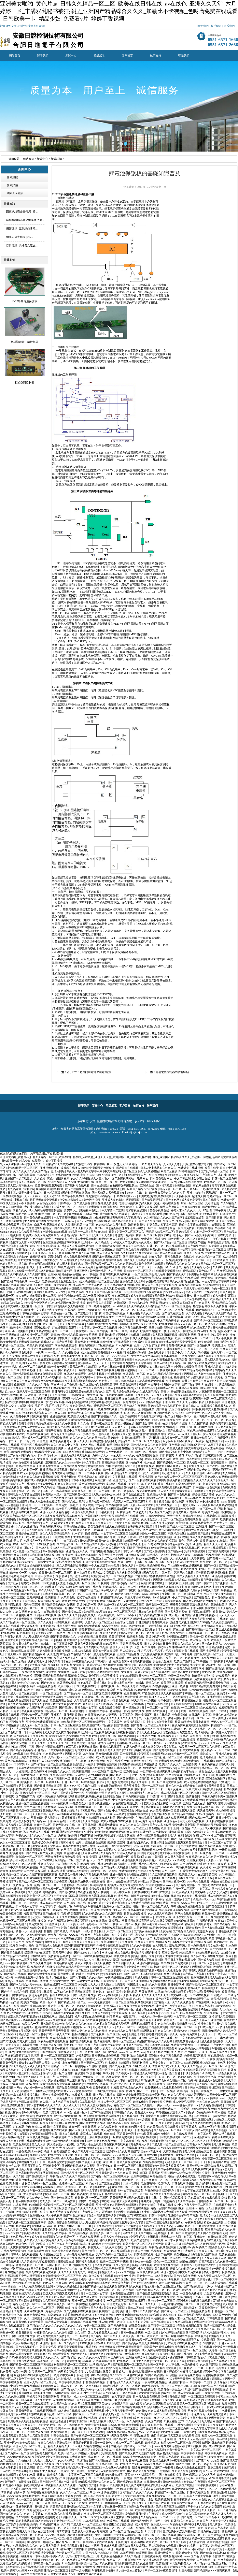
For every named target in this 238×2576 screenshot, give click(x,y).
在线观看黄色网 (208, 1874)
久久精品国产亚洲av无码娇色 (99, 1544)
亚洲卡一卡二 (145, 2275)
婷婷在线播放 (204, 1370)
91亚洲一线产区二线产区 (143, 1863)
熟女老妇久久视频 (168, 2453)
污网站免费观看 (86, 1317)
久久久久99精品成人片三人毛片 (91, 1178)
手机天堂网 (34, 2396)
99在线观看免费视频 (204, 2108)
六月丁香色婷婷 (179, 1409)
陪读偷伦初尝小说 (203, 1675)
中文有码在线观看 (117, 1505)
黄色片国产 (46, 1345)
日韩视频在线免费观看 (206, 1554)
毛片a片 (192, 2080)
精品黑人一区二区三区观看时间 (132, 1501)
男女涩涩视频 (19, 1743)
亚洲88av (112, 2151)
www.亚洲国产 (121, 1356)
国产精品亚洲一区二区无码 (78, 2172)
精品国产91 (130, 2016)
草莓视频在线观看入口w (216, 1405)
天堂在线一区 (106, 1604)
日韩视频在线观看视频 (54, 1469)
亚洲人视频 (7, 2226)
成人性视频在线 (28, 2094)
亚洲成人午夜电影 (126, 2226)
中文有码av (155, 1384)
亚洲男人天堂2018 (60, 2368)
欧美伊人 (60, 1448)
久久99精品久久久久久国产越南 (163, 1217)
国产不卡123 (105, 2165)
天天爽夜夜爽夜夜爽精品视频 (215, 1505)
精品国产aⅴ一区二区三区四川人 (133, 1917)
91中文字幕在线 (220, 1871)
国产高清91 (196, 1359)
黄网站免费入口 (83, 2265)
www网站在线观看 (198, 1881)
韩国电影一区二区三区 (165, 1846)
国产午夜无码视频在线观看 (186, 1395)
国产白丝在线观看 (188, 1768)
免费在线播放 (160, 1622)
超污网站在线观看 (200, 1611)
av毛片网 (21, 1214)
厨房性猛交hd (167, 1451)
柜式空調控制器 (24, 382)
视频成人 (165, 2236)
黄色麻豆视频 (120, 1295)
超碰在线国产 (62, 1647)
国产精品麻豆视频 (175, 2197)
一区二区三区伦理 (48, 2158)
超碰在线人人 (191, 1405)
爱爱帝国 (6, 1522)
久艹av (159, 1476)
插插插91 (229, 1576)
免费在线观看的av (18, 1697)
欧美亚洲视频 (21, 2144)
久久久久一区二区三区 (41, 2307)
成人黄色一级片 (200, 1640)
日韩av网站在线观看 (23, 1650)
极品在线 (192, 2059)
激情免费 (85, 1508)
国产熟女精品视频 (33, 2567)
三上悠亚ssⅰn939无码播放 (143, 2549)
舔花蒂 (189, 1924)
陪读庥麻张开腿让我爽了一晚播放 (149, 1288)
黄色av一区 (78, 1792)
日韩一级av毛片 (47, 1370)
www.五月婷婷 (14, 1547)
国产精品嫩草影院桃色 (27, 1373)
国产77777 (116, 2375)
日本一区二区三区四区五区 (88, 1878)
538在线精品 (131, 1398)
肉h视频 (87, 2361)
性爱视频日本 (127, 2119)
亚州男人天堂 (42, 2062)
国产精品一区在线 (158, 1554)
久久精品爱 (102, 1242)
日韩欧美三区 (109, 2400)
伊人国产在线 (150, 1285)
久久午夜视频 (58, 1395)
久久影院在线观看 (226, 1274)
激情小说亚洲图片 (100, 1803)
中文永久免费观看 (216, 1306)
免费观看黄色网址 (205, 1679)
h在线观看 (16, 1871)
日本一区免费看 (33, 1732)
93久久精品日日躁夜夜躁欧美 (204, 1455)
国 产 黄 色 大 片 (86, 1860)
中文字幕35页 (154, 1469)
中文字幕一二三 (207, 1508)
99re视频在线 (21, 1753)
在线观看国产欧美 (198, 1533)
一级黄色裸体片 (64, 2098)
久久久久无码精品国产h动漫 (164, 1373)
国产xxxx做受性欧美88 (199, 1235)
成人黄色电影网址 (86, 1554)
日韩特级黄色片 (144, 2254)
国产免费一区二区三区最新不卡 (151, 1725)
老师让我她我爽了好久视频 (136, 1203)
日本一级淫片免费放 (84, 1995)
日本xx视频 (164, 1629)
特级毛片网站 (8, 1483)
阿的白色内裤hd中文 (182, 2524)
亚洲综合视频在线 (83, 1512)
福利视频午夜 (90, 1633)
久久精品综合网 (68, 1718)
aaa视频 (39, 1352)
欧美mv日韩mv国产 (102, 2378)
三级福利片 (203, 2183)
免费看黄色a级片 (58, 1956)
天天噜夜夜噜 (13, 1235)
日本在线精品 (99, 1185)
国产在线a (213, 1466)
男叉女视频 (26, 1785)
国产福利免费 (188, 1863)
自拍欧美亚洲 (25, 1633)
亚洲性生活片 (69, 1281)
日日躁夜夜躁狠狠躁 (83, 2567)
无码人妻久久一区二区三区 (181, 2162)
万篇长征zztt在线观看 (134, 2055)
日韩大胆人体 (13, 1654)
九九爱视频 (127, 2552)
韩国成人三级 (8, 1203)
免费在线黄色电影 (110, 1707)
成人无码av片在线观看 (102, 2158)
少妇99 (33, 1572)
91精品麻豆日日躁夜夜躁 (219, 1515)
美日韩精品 (130, 1991)
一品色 (20, 2151)
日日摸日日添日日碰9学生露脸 (195, 1427)
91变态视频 (140, 2215)
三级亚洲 (64, 2471)
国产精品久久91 (177, 1274)
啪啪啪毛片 (29, 1455)
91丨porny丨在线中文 (134, 1192)
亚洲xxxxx (22, 2268)
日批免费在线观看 (162, 2424)
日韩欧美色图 (56, 1821)
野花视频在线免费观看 (44, 1199)
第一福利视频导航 (24, 1174)
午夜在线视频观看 (38, 1434)
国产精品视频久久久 (125, 1221)
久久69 (46, 1760)
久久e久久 (34, 1611)
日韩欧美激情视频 (162, 1338)
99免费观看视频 (105, 1370)
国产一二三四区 (214, 1451)
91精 (168, 1235)
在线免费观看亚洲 (147, 1455)
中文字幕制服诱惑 (122, 1530)
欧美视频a (163, 1839)
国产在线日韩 (13, 1732)
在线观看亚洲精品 (45, 2410)
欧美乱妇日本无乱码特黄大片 (194, 1522)
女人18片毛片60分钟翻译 (110, 1519)
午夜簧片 (185, 1398)
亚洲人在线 (68, 1455)
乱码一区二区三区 (15, 1348)
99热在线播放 (162, 1686)
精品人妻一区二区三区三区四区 (179, 1189)
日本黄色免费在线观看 (38, 1217)
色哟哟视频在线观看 (108, 1267)
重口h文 (29, 1547)
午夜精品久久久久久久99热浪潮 (69, 2176)
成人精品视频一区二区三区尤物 (99, 1281)
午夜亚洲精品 (226, 2307)
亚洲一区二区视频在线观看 (88, 1721)
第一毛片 (167, 1572)
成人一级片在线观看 (85, 1657)
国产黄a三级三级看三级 (163, 2037)
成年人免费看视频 (201, 1537)
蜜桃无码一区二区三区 (108, 1405)
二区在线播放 (106, 1345)
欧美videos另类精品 (17, 1331)
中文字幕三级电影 (62, 1643)
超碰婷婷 (122, 1743)
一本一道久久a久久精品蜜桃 (62, 1352)
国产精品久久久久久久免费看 (149, 1444)
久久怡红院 (95, 1902)
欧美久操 (155, 1249)
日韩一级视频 (139, 2037)
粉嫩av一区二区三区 (186, 1753)
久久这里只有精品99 (161, 1913)
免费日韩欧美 (51, 2396)
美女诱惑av (216, 2524)
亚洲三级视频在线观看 (131, 1554)
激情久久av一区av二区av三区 (55, 2538)
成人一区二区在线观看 (33, 1366)
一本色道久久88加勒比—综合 (149, 2073)
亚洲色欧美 (127, 1281)
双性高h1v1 (61, 1579)
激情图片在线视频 (165, 1981)
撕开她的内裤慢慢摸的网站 (150, 1434)
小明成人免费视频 (149, 1871)
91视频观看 (75, 1214)
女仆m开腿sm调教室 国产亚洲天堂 (119, 1785)
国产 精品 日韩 (191, 1384)
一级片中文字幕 (121, 1892)
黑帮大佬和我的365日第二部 (124, 1998)
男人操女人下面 (68, 1668)
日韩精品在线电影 (187, 1388)
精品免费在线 (87, 1345)
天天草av (229, 2179)
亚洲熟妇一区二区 (222, 1995)
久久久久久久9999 (58, 1743)
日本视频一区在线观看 (207, 1487)
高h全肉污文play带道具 (162, 2407)
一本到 (134, 2311)
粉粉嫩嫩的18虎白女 (188, 1590)
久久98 (146, 2424)
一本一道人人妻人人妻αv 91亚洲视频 (199, 2020)
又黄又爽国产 (207, 2307)
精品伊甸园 (153, 1807)
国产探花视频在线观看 (50, 1746)
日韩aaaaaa (54, 2314)
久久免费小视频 (20, 1416)
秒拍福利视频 (29, 2030)
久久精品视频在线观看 (220, 1821)
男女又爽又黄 (66, 1522)
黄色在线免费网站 (77, 1920)
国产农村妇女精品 (21, 2353)
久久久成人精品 (56, 2297)
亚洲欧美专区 (52, 2165)
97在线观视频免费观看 (96, 1320)
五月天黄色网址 (175, 1789)
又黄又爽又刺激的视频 (89, 1643)
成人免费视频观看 (176, 1817)
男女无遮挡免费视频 (149, 2048)
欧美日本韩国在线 (152, 1583)
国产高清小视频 (79, 2233)
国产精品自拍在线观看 (30, 2339)
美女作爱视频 (99, 1636)
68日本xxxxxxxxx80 (138, 1359)
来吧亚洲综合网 (109, 2297)
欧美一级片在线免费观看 (82, 1459)
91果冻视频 (213, 2197)
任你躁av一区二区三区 (185, 1707)
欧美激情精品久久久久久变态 (74, 2023)
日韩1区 (133, 1537)
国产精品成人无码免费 (115, 1867)
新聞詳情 (56, 158)
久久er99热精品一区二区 (58, 1377)
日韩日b (77, 2513)
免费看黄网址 (45, 1519)
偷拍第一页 (196, 1636)
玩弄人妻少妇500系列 (197, 1288)
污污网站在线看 (184, 1572)
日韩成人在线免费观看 (168, 1601)
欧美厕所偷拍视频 (130, 1764)
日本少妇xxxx (27, 1245)
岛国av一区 (206, 2126)
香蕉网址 (133, 2080)
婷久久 (147, 2066)
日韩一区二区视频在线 (102, 1249)
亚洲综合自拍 (113, 1796)
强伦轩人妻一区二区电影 (141, 1647)
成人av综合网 (134, 2155)
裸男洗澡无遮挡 (210, 1650)
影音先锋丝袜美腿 (137, 2460)
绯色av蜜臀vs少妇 (180, 1544)
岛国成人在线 (166, 1388)
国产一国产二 (204, 1583)
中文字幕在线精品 (171, 2055)
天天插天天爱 (44, 1633)
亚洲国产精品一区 (73, 1398)
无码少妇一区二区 (222, 1721)
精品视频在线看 (192, 1700)
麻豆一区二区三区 (192, 1203)
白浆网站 (39, 1224)
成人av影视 (105, 1849)
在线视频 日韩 (145, 2552)
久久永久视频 (91, 1821)
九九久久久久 (151, 1792)
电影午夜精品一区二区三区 (199, 2194)
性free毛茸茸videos (34, 1427)
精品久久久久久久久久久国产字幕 (105, 1547)
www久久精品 (153, 2464)
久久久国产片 (16, 1942)
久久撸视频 (26, 1824)
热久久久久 (34, 1164)
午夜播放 (227, 1590)
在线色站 (189, 1256)
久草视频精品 (134, 1217)
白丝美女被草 (51, 1768)
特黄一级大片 (171, 1902)
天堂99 (139, 1281)
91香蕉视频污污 (132, 2559)
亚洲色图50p (69, 1476)
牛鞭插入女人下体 (49, 1863)
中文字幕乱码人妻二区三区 (121, 1171)
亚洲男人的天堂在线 (135, 2045)
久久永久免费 (166, 2023)
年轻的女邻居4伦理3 (108, 2343)
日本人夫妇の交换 (138, 2322)
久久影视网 (64, 2513)
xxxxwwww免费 (224, 2322)
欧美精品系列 (27, 1519)
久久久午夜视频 (142, 1945)
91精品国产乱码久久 (111, 1597)
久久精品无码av (201, 1267)
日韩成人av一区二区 (84, 1778)
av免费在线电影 (58, 1934)
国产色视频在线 (153, 2219)
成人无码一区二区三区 (38, 1579)
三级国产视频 (85, 1370)
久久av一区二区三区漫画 (176, 1306)
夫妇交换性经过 (221, 1881)
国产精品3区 (69, 2357)
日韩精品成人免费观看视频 (187, 1799)
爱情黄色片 (36, 1995)
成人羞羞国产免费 (160, 1512)
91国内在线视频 (124, 1789)
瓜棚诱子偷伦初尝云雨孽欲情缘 (59, 2123)
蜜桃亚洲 (214, 2087)
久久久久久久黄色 (38, 1384)
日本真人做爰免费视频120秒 (25, 1192)
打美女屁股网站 (188, 1981)
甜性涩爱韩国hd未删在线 (176, 2116)
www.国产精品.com (18, 2456)
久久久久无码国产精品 (191, 1402)
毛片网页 (157, 2250)
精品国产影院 (32, 1913)
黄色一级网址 (104, 2535)
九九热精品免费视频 (129, 1572)
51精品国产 (111, 1643)
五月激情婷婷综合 (57, 2339)
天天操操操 (26, 1618)
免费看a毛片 (138, 2236)
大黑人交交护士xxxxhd (107, 1494)
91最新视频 (38, 2350)
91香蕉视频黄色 (156, 2084)
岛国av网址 (97, 2492)
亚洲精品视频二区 (189, 1547)
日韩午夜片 (65, 1203)
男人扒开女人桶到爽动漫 (219, 1594)
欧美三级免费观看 (56, 1285)
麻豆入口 (74, 1689)
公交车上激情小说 (70, 1199)
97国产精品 (86, 1835)
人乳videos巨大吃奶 (142, 1505)
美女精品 (180, 1260)
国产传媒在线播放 (195, 1785)
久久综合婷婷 (125, 1679)
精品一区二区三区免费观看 (132, 2378)
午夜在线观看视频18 (184, 2503)
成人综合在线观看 (104, 1654)
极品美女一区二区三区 (175, 1437)
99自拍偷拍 (111, 1668)
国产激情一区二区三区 (218, 1934)
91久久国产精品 (199, 1423)
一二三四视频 (60, 2329)
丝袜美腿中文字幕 (222, 1732)
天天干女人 (174, 1515)
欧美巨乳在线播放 (41, 1949)
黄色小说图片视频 (58, 1178)
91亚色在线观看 (167, 1547)
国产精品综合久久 (199, 1469)
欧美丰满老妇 (139, 2240)
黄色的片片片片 (140, 2144)
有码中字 (152, 2076)
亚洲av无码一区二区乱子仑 (41, 2382)
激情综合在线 (121, 1391)
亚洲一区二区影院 (32, 2535)
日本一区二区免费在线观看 (166, 1782)
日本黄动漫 (69, 2417)
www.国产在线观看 (16, 1963)
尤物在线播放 (156, 1352)
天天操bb (126, 1995)
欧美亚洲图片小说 (161, 2378)
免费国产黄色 (190, 1615)
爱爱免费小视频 (211, 2304)
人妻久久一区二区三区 (99, 1622)
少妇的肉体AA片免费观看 (137, 1253)
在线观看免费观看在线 (167, 1270)
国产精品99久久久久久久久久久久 (111, 1899)
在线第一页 (81, 2378)
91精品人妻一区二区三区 (200, 1693)
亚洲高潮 (43, 1441)
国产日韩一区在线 (75, 1902)
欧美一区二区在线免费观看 (33, 2403)
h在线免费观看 (46, 1544)
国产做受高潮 (65, 1341)
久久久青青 (126, 1942)
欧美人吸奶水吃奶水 (13, 2137)
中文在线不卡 (30, 1625)
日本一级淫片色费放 (98, 1306)
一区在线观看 (123, 1512)
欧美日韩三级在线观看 (187, 1459)
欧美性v (134, 1324)
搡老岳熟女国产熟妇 (205, 2254)
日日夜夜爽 (167, 1455)
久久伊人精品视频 (158, 2052)
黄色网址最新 (201, 1185)
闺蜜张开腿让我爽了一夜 (171, 1466)
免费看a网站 (26, 1423)
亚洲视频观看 (211, 1285)
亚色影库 (66, 1665)
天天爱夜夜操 (223, 1427)
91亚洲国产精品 (180, 1267)
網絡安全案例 (15, 193)
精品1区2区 (206, 2208)
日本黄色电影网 (160, 2045)
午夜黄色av (8, 2098)
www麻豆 (118, 2155)
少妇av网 (195, 2030)
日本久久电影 (145, 1309)
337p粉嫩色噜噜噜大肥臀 (204, 1689)
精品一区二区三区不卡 (222, 2481)
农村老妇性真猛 (119, 1430)
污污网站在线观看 (68, 2140)
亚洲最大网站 (51, 1810)
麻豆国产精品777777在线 (142, 1189)
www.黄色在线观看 (99, 2002)
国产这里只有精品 (32, 1285)
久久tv (101, 1998)
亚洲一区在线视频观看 (35, 1444)
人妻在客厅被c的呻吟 (202, 1618)
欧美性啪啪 (151, 2155)
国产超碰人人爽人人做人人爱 (154, 1949)
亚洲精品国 (146, 1476)
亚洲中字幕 (27, 1746)
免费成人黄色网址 (88, 1675)
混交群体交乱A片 (145, 1728)
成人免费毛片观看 (184, 2101)
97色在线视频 (8, 1267)
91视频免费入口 (29, 2162)
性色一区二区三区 (133, 2076)
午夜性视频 (49, 1807)
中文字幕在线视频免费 (94, 1874)
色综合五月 (61, 1881)
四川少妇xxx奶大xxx (96, 1831)
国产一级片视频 (108, 1828)
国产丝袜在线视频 (56, 1689)
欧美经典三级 (185, 2091)
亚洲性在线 (63, 2307)
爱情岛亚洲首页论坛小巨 (179, 2478)
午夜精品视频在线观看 (150, 1817)
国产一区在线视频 (146, 1451)
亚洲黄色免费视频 (105, 2140)
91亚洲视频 (141, 1927)
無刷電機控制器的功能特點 (172, 1072)
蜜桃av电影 (166, 2346)
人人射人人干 (120, 1427)
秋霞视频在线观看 (49, 1601)
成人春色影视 (61, 1558)
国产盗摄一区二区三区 (113, 1491)
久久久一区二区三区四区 (203, 1348)
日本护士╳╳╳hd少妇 (26, 1682)
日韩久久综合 (190, 2179)
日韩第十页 (223, 1817)
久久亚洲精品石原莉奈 (43, 1253)
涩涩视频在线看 (195, 1217)
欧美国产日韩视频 (55, 1679)
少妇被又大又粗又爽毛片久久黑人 (132, 1242)
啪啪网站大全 (83, 2066)
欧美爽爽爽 (115, 1693)
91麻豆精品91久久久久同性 (107, 1238)
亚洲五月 (130, 1466)
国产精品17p (111, 2393)
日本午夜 (159, 1526)
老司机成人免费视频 (137, 1338)
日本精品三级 (52, 1192)
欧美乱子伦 (204, 2279)
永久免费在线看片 (175, 1991)
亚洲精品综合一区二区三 (76, 1235)
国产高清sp (173, 2456)
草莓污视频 (73, 1242)
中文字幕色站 (94, 1285)
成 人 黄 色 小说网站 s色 (186, 2052)
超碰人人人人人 (159, 1697)
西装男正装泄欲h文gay (141, 1547)
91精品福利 (109, 2499)
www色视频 (12, 1505)
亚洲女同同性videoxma (160, 1885)
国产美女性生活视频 (146, 1931)
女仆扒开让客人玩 (170, 1331)
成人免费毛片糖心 (173, 2513)
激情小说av (12, 1746)
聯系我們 (183, 55)
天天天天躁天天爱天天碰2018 (42, 1196)
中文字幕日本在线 (60, 1661)
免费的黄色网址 (38, 1661)
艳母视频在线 (220, 2389)
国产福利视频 (62, 1228)
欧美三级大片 (188, 1874)
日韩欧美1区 (47, 1505)
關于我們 (203, 25)
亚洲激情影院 (132, 1693)
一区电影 (176, 1803)
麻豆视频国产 (183, 1487)
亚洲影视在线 (40, 2421)
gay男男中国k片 (34, 1689)
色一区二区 (191, 1728)
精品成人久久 (8, 2140)
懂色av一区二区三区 (154, 1533)
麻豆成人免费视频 (38, 2137)
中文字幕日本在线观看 (123, 1476)
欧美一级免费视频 (85, 1849)
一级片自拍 (90, 1931)
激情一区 (209, 2325)
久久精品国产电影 (30, 1231)
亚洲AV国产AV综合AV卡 (176, 2172)
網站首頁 (14, 55)
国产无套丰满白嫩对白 (64, 2290)
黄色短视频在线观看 (92, 1483)
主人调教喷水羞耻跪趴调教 (211, 1416)
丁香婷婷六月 (54, 2247)
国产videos (206, 1835)
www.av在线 (49, 1317)
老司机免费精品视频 (71, 2371)
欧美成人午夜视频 (43, 2219)
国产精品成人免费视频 (141, 2471)
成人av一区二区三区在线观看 (92, 2396)
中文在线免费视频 (62, 1498)
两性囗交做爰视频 (125, 1753)
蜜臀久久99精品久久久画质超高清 (212, 1622)
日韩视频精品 (91, 1888)
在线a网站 (91, 1366)
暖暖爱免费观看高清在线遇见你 (190, 1604)
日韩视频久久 (157, 1430)
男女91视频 (176, 1835)
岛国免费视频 (191, 1760)
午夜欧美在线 (157, 1739)
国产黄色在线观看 (62, 2197)
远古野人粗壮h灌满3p (70, 1263)
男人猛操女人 (128, 1650)
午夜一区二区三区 (184, 1888)
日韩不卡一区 (8, 1775)
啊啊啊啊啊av (32, 1888)
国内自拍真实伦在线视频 (45, 1554)
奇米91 (209, 2527)
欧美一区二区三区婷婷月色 (183, 1657)
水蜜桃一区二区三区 (174, 1594)
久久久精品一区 (29, 1469)
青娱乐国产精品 (186, 2023)
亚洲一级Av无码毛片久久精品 (23, 2282)
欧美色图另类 (158, 2176)
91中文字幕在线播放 (61, 1750)
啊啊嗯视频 (133, 1199)
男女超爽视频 (222, 2144)
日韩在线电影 (223, 1235)
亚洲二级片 (157, 2456)
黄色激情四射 (72, 1853)
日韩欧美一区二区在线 (104, 1871)
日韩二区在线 (136, 2307)
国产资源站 (35, 1892)
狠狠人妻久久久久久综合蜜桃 (216, 1356)
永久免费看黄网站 (35, 2314)
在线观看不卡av (86, 1331)
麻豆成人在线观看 (75, 1373)
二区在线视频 (76, 2137)
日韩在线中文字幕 (86, 1707)
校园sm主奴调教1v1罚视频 (152, 1558)
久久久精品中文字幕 (209, 1256)
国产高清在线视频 (138, 2208)
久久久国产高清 (203, 2005)
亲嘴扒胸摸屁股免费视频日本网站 (107, 1324)
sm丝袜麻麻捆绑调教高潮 (108, 1217)
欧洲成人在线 (156, 1498)
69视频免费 (209, 1796)
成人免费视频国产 (172, 1693)
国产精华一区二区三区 (208, 1320)
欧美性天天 (183, 1586)
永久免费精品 (209, 1707)
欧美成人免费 (175, 1448)
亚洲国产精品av (179, 2382)
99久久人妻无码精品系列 (55, 1533)
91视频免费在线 (156, 1515)
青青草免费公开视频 (84, 1743)
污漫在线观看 (204, 1942)
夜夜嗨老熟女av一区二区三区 (164, 2496)
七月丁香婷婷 (127, 1416)
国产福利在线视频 (15, 1973)
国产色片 (6, 1281)
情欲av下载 (49, 2140)
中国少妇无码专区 (226, 1309)
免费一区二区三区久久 (131, 1231)
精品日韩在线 (222, 1537)
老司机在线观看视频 (207, 1704)
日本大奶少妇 (50, 1260)
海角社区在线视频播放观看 (62, 1277)
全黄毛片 (165, 1931)
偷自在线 (194, 1625)
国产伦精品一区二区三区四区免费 (52, 1764)
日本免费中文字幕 (182, 1942)
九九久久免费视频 (37, 2290)
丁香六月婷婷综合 (151, 1398)
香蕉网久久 (26, 2393)
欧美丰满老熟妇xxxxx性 (76, 2027)
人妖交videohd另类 (210, 1373)
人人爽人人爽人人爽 (214, 2258)
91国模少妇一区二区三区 (98, 1594)
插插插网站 (92, 1533)
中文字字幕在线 (126, 1317)
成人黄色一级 (27, 2474)
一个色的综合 (67, 1885)
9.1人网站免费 (69, 1260)
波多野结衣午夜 (157, 1494)
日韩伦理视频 (175, 1317)
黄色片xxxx (27, 2116)
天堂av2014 (181, 2030)
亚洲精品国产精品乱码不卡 (165, 1405)
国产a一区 (210, 1565)
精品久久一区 (30, 2023)
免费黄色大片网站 (182, 2045)
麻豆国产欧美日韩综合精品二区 (46, 2478)
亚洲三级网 (81, 1270)
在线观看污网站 (103, 1420)
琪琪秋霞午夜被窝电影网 (197, 1164)
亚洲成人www (43, 1618)
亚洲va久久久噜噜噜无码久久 (46, 1348)
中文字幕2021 (169, 1285)
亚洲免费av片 (42, 1327)
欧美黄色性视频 (53, 2108)
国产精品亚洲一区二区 (191, 1718)
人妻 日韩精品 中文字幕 (80, 1224)
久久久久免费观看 (183, 2002)
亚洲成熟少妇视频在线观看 (155, 1196)
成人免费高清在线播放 (19, 1352)
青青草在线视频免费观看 (115, 1274)
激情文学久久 (185, 1491)
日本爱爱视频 (110, 1888)
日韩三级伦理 (64, 1270)
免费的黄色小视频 (96, 2424)
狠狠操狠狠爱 (80, 2034)
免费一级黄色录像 (179, 1675)
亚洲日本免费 (73, 1753)
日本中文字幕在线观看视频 (100, 1562)
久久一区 (197, 1828)
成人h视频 (54, 2439)
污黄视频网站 (88, 1810)
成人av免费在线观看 (81, 1409)
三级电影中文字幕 (62, 2375)
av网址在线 (106, 1366)
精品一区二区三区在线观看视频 (211, 2538)
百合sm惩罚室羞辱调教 (102, 2215)
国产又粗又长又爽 (42, 2268)
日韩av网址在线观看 (108, 1377)
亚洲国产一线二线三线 (19, 1178)
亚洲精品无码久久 (77, 1551)
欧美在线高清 (128, 1384)
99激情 (142, 1384)
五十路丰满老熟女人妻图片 (158, 2211)
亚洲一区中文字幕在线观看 (220, 2371)
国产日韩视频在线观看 (110, 1704)
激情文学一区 (208, 2215)
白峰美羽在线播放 (37, 1981)
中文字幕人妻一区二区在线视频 (98, 1327)
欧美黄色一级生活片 (50, 2009)
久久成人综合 (67, 2460)
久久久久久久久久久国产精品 (31, 1171)
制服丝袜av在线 (141, 1895)
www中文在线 (111, 1625)
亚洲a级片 (211, 1192)
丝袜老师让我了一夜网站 (144, 1473)
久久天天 (191, 1352)
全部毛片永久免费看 (69, 1562)
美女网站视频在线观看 (198, 2151)
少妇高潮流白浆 (150, 2116)
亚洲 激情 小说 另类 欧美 (213, 1334)
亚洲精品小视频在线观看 (88, 1768)
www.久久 (129, 1455)
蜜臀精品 (80, 2179)
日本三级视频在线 (85, 1686)
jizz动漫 (93, 2364)
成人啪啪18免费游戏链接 (151, 1182)
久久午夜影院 (56, 1920)
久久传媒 (52, 1654)
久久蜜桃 (187, 1320)
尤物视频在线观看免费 (44, 2133)
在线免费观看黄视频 (184, 1725)
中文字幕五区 (119, 2013)
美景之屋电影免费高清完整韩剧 (113, 1927)
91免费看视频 (8, 2435)
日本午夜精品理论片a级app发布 (64, 1515)
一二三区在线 (207, 2059)
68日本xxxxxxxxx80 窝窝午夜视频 (160, 1973)
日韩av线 (53, 1871)
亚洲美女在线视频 (45, 1615)
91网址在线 (145, 1888)
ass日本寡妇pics (20, 1764)
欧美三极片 (65, 1686)
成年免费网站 (30, 2123)
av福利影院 (83, 2055)
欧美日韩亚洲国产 (125, 1366)
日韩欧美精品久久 (175, 1348)
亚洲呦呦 (78, 1622)
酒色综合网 (66, 2016)
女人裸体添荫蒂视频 (165, 1334)
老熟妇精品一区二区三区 (23, 1167)
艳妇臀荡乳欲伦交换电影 (65, 1320)
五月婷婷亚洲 (35, 1597)
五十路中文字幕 (216, 1973)
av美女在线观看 (58, 2574)
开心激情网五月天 (172, 1473)
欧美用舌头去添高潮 (201, 1274)
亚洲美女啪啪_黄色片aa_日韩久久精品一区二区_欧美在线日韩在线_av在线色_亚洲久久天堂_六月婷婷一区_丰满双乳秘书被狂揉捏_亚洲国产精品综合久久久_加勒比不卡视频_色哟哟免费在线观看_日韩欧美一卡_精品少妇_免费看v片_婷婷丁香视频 (118, 11)
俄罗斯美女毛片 (71, 1356)
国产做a (171, 2339)
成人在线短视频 (116, 1526)
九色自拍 (89, 1753)
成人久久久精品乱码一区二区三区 (203, 2066)
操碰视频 (226, 1512)
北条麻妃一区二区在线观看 (105, 2456)
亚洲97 (150, 1640)
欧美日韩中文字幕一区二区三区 (195, 1338)
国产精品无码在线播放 (76, 1192)
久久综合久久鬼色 (38, 2197)
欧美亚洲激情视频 (218, 2542)
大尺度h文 (133, 1519)
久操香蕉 (11, 1260)
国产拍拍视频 (51, 1913)
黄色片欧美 (89, 2250)
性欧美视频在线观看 (112, 1657)
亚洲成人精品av (174, 1292)
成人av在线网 (101, 1892)
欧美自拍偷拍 (149, 1331)
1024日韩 (205, 1388)
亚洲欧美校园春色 (189, 2158)
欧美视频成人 (88, 1615)
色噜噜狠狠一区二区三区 (214, 2201)
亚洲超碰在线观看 (11, 1689)
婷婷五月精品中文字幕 (21, 1466)
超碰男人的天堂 (122, 1434)
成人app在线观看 (116, 1483)
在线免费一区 (91, 2499)
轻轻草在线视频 (87, 1597)
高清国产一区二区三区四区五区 (94, 1498)
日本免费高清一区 (175, 1469)
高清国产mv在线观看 (38, 1952)
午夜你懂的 (84, 1892)
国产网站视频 (16, 1448)
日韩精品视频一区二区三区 (74, 2449)
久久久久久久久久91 (20, 1388)
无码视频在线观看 (203, 2169)
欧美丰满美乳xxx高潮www (81, 1380)
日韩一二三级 (173, 2243)
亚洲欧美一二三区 (102, 1970)
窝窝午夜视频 (146, 1466)
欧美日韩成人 (27, 1267)
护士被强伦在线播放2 (42, 1263)
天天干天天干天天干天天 (54, 2030)
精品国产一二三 (79, 1231)
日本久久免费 (186, 1878)
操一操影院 (144, 2169)
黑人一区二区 (149, 2158)
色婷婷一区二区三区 (13, 1597)
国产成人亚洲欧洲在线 (139, 1981)
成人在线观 (122, 1952)
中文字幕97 (204, 1888)
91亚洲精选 (229, 1910)
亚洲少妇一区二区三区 (35, 1714)
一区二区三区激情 (157, 1228)
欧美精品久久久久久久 (224, 1299)
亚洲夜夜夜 (17, 1721)
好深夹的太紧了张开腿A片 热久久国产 (98, 1750)
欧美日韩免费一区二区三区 (35, 1895)
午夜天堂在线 (194, 1292)
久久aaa (180, 1221)
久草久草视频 (21, 2350)
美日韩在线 (190, 1970)
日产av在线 (76, 1469)
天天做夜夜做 (51, 1476)
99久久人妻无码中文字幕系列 (84, 1171)
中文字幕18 (20, 2471)
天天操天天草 (214, 1860)
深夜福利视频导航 (190, 1285)
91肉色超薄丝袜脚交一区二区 (156, 1416)
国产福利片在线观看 (77, 1185)
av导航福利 (121, 1302)
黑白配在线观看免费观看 (41, 2272)
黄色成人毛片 (207, 1270)
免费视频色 (229, 1487)
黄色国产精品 (20, 1238)
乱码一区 (136, 1459)
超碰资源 (97, 1668)
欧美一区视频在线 (18, 1739)
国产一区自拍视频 (199, 1345)
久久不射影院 (225, 1657)
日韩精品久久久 (101, 1966)
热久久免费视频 (74, 2009)
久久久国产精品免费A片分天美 (35, 1299)
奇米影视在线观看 (137, 1210)
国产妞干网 (202, 2460)
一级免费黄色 (188, 1356)
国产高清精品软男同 (151, 1615)
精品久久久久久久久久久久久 (94, 1522)
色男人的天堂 (132, 1746)
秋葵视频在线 (128, 1608)
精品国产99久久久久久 (174, 1206)
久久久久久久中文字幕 (65, 1444)
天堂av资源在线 (193, 1515)
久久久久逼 (142, 1395)
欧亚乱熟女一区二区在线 (37, 1860)
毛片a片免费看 (189, 2034)
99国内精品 (81, 2549)
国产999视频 (201, 1661)
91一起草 (183, 1249)
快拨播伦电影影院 (157, 1281)
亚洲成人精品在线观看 (213, 2290)
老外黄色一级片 (200, 1736)
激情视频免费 (146, 1409)
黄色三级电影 (216, 2055)
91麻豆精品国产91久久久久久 (182, 2421)
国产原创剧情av (164, 1295)
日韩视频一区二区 (223, 2311)
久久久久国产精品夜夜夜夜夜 (104, 1292)
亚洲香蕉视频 (130, 1860)
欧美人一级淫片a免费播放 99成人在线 (207, 1253)
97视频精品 (169, 2201)
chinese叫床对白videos (111, 2488)
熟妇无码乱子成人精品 (217, 1459)
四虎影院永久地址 (71, 2229)
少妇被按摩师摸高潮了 (38, 1206)
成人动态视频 (71, 1451)
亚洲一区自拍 (182, 1828)
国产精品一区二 (120, 1775)
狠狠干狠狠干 (126, 1562)
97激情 (207, 1210)
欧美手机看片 (149, 1860)
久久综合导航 (144, 1363)
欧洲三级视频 (65, 2219)
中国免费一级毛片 (67, 1505)
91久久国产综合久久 (44, 1718)
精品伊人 (231, 2424)
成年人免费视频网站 (83, 1998)
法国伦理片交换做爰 (28, 1728)
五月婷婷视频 (130, 2116)
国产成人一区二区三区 (36, 1437)
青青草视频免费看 (131, 1643)
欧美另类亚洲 (117, 1842)
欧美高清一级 (205, 1739)
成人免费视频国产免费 (51, 2336)
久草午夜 (153, 2013)
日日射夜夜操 (104, 1512)
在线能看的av (208, 1615)
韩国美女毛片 (48, 2346)
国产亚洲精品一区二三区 (58, 2066)
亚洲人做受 (188, 1810)
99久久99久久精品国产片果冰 (57, 1590)
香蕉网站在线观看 (93, 1451)
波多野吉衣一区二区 (85, 1491)
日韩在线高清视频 (12, 1480)
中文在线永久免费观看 (175, 1963)
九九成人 (88, 1704)
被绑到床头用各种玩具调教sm (65, 1427)
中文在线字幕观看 (123, 1320)
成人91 (103, 2322)
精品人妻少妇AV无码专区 (40, 1487)
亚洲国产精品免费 (128, 1654)
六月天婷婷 (127, 1182)
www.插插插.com (213, 2098)
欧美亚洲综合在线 (61, 1700)
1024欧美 (43, 2126)
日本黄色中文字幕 (27, 1906)
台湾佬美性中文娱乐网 (48, 1451)
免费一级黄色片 (177, 2449)
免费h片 (9, 1657)
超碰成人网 (199, 1196)
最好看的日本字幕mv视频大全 (178, 1959)
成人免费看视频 (226, 1810)
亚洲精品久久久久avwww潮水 (63, 1462)
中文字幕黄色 (114, 1721)
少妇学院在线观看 (195, 1551)
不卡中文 (193, 2506)
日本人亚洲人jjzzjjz (163, 1522)
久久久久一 (152, 2304)
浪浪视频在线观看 (27, 2052)
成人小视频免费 (75, 1189)
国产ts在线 (104, 1810)
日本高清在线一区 (93, 1697)
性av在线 (150, 1462)
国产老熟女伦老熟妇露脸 (132, 1249)
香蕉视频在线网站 (118, 1945)
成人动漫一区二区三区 (35, 1334)
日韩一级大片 (104, 1299)
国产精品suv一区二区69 (168, 2130)
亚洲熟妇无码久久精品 (27, 2293)
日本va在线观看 (69, 2133)
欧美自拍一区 (19, 1572)
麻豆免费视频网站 (51, 1526)
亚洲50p (154, 2055)
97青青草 (48, 1483)
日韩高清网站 (32, 1878)
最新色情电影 (223, 1878)
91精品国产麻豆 (50, 2524)
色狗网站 (115, 1711)
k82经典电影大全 (98, 1775)
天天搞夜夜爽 (182, 1196)
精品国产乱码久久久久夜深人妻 (87, 1412)
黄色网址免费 (24, 1615)
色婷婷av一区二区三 (99, 1924)
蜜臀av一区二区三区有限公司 (61, 1728)
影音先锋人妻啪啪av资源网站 (58, 1363)
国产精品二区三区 (68, 1544)
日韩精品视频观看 (111, 1746)
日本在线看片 (211, 1199)
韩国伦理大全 (195, 2165)
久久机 (98, 2023)
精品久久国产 (103, 1391)
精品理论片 (23, 2226)
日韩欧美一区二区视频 (46, 2563)
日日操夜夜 (152, 1341)
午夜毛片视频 (218, 1238)
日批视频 (58, 1537)
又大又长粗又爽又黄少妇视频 (62, 1732)
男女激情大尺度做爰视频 (212, 1824)
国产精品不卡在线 (118, 2123)
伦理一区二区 (106, 1679)
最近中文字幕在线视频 (193, 1224)
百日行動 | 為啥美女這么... (22, 245)
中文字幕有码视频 (102, 1402)
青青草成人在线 (146, 1320)
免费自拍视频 (139, 1867)
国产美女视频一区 (174, 1881)
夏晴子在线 (192, 1317)
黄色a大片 (127, 1565)
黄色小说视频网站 (16, 1760)
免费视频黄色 (127, 1871)
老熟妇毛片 (195, 1594)
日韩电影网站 (176, 1984)
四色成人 (170, 2020)
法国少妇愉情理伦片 (162, 1327)
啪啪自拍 (31, 2126)
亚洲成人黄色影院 (113, 1199)
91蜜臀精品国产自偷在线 (34, 1498)
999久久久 (73, 1633)
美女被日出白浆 (74, 2045)
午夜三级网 (229, 1686)
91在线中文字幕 (45, 1562)
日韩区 (59, 2187)
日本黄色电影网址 (161, 1178)
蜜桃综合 (155, 1966)
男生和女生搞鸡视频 (75, 1359)
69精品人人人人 (89, 1984)
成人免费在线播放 (212, 2041)
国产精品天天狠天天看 (172, 2148)
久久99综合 (149, 2353)
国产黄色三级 (214, 1906)
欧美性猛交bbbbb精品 (24, 1590)
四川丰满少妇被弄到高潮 (158, 1721)
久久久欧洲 (224, 1430)
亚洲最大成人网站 (79, 1530)
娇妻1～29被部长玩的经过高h (179, 1391)
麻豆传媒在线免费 (12, 2105)
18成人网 (225, 1292)
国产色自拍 (26, 1675)
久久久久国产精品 (134, 1245)
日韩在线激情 (215, 2318)
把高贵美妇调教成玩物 (151, 1317)
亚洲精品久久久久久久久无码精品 (173, 2329)
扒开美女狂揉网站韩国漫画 (220, 1483)
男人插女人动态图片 (113, 1984)
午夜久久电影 (211, 1590)
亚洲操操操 (96, 1206)
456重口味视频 (51, 1611)
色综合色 (167, 1377)
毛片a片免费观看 (71, 1913)
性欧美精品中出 (108, 1739)
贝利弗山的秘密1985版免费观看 (143, 1292)
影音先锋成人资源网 (105, 1203)
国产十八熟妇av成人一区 (200, 1899)
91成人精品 (109, 1817)
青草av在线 (161, 1363)
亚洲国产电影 (201, 1398)
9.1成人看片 (76, 1285)
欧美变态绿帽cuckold (113, 2020)
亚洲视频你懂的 (50, 1167)
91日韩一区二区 (48, 1324)
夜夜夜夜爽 (171, 1398)
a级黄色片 (114, 1569)
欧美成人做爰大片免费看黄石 (41, 1235)
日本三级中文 (175, 1352)
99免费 (229, 1661)
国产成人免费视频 (103, 1572)
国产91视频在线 (161, 1672)
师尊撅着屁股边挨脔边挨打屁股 (215, 1572)
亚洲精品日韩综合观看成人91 (87, 1338)
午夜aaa (144, 1881)
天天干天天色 (183, 2378)
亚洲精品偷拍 (184, 1231)
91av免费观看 (124, 1345)
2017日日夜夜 (192, 2385)
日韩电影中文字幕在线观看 (24, 1494)
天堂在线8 (100, 1682)
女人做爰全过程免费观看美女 (42, 1221)
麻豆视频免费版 (90, 1277)
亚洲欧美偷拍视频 (81, 1391)
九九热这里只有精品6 (21, 1189)
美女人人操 (39, 2144)
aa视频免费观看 (47, 1686)
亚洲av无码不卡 (222, 1469)
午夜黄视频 (89, 2126)
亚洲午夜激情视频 (128, 2211)
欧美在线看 (212, 1167)
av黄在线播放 (99, 1920)
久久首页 (81, 2332)
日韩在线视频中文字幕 (35, 1313)
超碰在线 (211, 1441)
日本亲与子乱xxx (49, 1455)
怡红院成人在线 (181, 1554)
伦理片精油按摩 (161, 1814)
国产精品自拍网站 (34, 1654)
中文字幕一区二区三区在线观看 (120, 1533)
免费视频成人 (67, 2052)
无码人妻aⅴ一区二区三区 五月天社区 (71, 1757)
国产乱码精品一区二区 (215, 1171)
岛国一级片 (100, 1508)
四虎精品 (82, 2460)
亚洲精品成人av (88, 1476)
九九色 (215, 2460)
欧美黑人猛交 (21, 1821)
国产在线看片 (204, 2091)
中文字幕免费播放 (168, 1320)
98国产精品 (47, 1867)
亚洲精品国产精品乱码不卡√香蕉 (85, 1945)
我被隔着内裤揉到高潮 (50, 1189)
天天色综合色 (173, 1970)
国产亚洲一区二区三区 (182, 1238)
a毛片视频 (160, 2233)
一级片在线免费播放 (32, 1672)
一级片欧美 (152, 2332)
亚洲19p (189, 2130)
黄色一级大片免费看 (182, 1228)
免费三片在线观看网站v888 (155, 1753)
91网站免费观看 (59, 1480)
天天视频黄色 (16, 1228)
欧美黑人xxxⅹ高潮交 (172, 1860)
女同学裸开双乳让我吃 (51, 1459)
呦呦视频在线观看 (187, 1867)
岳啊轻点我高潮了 (16, 1924)
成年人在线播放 (140, 1427)
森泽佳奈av (84, 1363)
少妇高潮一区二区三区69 (15, 1814)
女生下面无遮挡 (47, 1203)
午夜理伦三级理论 (219, 1242)
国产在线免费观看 (11, 1487)
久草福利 (71, 1309)
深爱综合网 (55, 1256)
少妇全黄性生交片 (54, 2318)
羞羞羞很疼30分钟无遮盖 (157, 1849)
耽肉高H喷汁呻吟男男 (179, 1654)
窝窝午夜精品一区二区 (30, 2265)
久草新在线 (68, 1597)
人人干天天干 (101, 1363)
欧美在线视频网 (197, 1895)
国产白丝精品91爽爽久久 (221, 1668)
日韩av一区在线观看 (106, 1650)
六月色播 (40, 1178)
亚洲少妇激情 (195, 1192)
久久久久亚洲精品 (126, 1263)
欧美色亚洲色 (107, 1554)
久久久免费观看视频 (74, 1249)
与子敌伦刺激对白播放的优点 (84, 2243)
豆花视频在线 (212, 2403)
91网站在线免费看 (169, 1480)
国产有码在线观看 (101, 2112)
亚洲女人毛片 (141, 2361)
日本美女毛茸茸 (89, 1718)
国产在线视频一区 (167, 1505)
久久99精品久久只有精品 (111, 1224)
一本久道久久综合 (150, 1164)
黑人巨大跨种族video (13, 1164)
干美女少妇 (122, 2542)
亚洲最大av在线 (148, 1366)
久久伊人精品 (194, 1313)
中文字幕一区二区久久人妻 (168, 2361)
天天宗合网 (77, 1366)
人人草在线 (173, 2364)
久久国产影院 (100, 2013)
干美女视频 (95, 2080)
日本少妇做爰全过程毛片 (23, 1270)
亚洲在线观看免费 (30, 2140)
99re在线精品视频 (84, 1299)
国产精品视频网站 (147, 1799)
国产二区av (49, 1522)
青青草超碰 (28, 1370)
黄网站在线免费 (52, 1828)
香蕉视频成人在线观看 (74, 1871)
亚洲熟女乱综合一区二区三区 (191, 1917)
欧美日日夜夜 (24, 2332)
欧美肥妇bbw (208, 1540)
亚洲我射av (190, 1373)
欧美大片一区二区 (158, 2336)
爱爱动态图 (188, 2279)
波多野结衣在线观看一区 (114, 1856)
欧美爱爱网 (166, 1324)
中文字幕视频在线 (73, 1196)
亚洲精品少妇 (146, 1590)
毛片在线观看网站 (108, 1672)
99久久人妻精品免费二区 (185, 1281)
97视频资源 (151, 1764)
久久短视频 (132, 1238)
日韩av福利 (102, 2428)
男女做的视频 (104, 1753)
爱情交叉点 (100, 1693)
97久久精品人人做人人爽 (25, 2066)
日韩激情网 (51, 1924)
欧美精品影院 (82, 1771)
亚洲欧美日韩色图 (41, 1931)
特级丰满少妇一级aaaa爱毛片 (76, 1267)
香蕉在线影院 (166, 1483)
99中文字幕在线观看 (131, 2190)
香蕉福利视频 (140, 2062)
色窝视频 (132, 2148)
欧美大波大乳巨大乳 (75, 1601)
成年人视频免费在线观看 (116, 1821)
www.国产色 (154, 1757)
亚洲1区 (107, 2162)
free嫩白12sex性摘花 (22, 2158)
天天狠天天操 (217, 1785)
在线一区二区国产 (24, 1544)
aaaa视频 (102, 1846)
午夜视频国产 (208, 1174)
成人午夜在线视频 (108, 1253)
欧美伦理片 (219, 1345)
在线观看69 (208, 1760)
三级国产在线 (61, 2393)
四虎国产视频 (198, 1242)
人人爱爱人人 (227, 1615)
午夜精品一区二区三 (152, 2439)
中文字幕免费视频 (115, 1902)
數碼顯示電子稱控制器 (24, 342)
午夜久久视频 (8, 1491)
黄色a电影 (178, 1501)
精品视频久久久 (44, 1412)
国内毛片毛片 (152, 1572)
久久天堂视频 (27, 2009)
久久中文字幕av (84, 1377)
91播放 (159, 1991)
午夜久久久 (23, 1835)
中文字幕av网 (92, 1462)
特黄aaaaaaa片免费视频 (52, 2020)
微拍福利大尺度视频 (136, 1487)
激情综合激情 (106, 1743)
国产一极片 (131, 1973)
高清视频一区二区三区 (59, 2179)
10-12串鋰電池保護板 (24, 301)
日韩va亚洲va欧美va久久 (130, 1498)
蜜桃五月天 (117, 1647)
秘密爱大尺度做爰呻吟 (125, 2201)
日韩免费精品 (224, 1902)
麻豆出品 (179, 1629)
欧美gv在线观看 (15, 1981)
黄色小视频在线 (160, 1210)
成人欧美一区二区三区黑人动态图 (82, 2385)
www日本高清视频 (150, 1402)
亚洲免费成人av (58, 1182)
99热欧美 (146, 1686)
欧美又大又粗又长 (225, 2211)
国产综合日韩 (145, 1423)
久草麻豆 (50, 2513)
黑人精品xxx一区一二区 (216, 1750)
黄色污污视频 (92, 1199)
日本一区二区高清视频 (138, 1412)
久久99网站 (23, 2517)
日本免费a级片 (197, 1945)
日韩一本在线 (157, 2215)
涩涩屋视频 (129, 1569)
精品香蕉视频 (110, 1675)
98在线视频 (169, 1249)
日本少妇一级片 (132, 1551)
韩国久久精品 (51, 2258)
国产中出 (63, 2076)
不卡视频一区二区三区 (53, 1409)
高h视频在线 (81, 1402)
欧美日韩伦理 (143, 1831)
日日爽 (97, 1313)
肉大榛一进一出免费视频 (219, 2037)
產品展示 (99, 55)
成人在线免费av (152, 1746)
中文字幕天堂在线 (123, 1799)
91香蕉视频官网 (189, 1171)
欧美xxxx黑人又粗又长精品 (182, 1174)
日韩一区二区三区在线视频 (79, 1782)
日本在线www (9, 1672)
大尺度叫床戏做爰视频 (181, 1739)
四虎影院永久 (83, 2098)
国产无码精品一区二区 (99, 1263)
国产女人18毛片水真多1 (206, 1910)
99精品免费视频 (190, 2510)
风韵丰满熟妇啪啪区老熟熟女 (137, 1629)
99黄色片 (75, 1931)
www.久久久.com (211, 1743)
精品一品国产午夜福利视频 (168, 2208)
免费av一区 (228, 1199)
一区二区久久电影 (66, 2527)
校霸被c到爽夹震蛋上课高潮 (192, 1721)
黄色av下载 (163, 1998)
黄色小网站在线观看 (167, 1203)
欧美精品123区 (199, 1949)
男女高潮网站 (191, 2258)
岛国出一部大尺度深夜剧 (82, 2148)
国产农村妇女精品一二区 (171, 2080)
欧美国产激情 (211, 1512)
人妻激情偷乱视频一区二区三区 (218, 1391)
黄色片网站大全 (189, 1540)
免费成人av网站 (145, 2112)
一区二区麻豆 (42, 2503)
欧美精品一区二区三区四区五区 (73, 1618)
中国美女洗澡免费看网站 (47, 1380)
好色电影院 (37, 1238)
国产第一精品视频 (21, 2400)
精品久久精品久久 (12, 1302)
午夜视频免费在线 (32, 1711)
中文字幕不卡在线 (195, 2417)
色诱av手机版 (8, 2467)
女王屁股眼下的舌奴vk (214, 2219)
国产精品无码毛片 (153, 1199)
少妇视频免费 (217, 1224)
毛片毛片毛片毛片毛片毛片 (52, 1405)
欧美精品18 (52, 1597)
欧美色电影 (17, 1853)
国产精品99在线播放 (57, 1995)
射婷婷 (103, 1476)
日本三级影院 (27, 2467)
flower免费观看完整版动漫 (98, 1167)
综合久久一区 (226, 1480)
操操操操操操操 (29, 2524)
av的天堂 (195, 1206)
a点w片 (9, 1977)
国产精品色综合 (198, 1245)
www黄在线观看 (125, 1420)
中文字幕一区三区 (173, 2059)
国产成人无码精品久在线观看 (142, 1260)
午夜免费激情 (189, 1846)
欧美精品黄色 (32, 2496)
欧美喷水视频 (201, 2378)
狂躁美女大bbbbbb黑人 (194, 1871)
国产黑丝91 (66, 1707)
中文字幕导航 (48, 1906)
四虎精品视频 (143, 1661)
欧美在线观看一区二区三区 (61, 1984)
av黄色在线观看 (151, 2059)
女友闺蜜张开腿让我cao (124, 1185)
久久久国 (61, 1412)
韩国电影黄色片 (226, 1775)
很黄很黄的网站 (40, 1473)
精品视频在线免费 (118, 1444)
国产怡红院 (122, 1725)
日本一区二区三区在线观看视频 (70, 1725)
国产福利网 (100, 2066)
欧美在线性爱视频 (118, 1760)
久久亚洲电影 (12, 1427)
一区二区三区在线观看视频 (88, 1956)
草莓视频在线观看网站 (54, 1420)
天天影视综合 (158, 1302)
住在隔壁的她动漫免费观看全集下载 (207, 1682)
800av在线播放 (169, 1863)
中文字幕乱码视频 (65, 1217)
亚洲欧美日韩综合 (95, 1569)
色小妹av (10, 1391)
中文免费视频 (174, 1775)
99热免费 (43, 2424)
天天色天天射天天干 (130, 2346)
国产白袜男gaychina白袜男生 (39, 2005)
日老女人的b (188, 1505)
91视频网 (104, 1583)
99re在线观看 (59, 2137)
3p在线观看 (219, 2116)
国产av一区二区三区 (222, 1526)
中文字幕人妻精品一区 (26, 1317)
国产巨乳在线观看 (173, 1313)
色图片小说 (65, 1906)
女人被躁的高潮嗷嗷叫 (14, 2215)
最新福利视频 (188, 1334)
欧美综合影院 (183, 1185)
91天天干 (136, 1700)
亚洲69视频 (181, 1537)
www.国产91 (188, 1902)
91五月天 (77, 2446)
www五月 (35, 1281)
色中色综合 (181, 1849)
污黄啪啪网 (92, 1515)
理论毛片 (178, 1235)
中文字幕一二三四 (113, 1210)
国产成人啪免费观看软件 (119, 1558)
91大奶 (119, 2219)
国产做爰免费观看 (117, 1782)
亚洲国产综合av (226, 1221)
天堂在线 (7, 1199)
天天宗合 (203, 1238)
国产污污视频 (169, 2375)
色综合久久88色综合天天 (66, 1434)
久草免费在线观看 (30, 1768)
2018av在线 (214, 1473)
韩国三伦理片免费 (21, 1839)
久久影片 (46, 2101)
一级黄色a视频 (211, 2393)
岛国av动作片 (184, 1416)
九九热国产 (163, 1640)
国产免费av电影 (153, 1970)
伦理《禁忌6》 (137, 1934)
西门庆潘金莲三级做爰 (34, 1395)
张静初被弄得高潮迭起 (104, 1441)
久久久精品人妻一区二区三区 (91, 1228)
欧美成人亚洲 (38, 2155)
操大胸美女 (182, 2346)
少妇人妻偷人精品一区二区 (215, 2275)
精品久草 (24, 1966)
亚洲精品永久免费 (11, 2311)
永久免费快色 (135, 2421)
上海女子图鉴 (122, 1522)
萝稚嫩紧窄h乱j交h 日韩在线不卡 (135, 1388)
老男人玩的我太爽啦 (156, 1803)
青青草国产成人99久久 (166, 2066)
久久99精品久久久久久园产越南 (103, 1913)
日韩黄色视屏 (8, 2062)
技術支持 (155, 55)
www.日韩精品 (151, 1594)
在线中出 (100, 1164)
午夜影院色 (86, 1260)
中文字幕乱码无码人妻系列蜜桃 (205, 1448)
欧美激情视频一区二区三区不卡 (117, 1615)
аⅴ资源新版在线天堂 (98, 2371)
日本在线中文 (140, 1892)
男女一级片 (139, 1775)
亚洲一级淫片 (118, 1874)
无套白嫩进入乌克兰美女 (178, 1732)
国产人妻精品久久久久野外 (194, 1576)
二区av (58, 1991)
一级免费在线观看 (106, 1409)
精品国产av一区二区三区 (192, 2350)
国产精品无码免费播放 (27, 2279)
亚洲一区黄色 (104, 2204)
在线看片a (61, 2091)
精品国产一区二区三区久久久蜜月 (140, 1441)
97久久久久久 (37, 1743)
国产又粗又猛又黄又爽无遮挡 (44, 1853)
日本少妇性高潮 (87, 2417)
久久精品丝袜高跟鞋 (64, 2510)
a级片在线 (207, 1277)
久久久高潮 (193, 2513)
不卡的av (24, 1718)
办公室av (66, 1768)
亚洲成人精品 (19, 2389)
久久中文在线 (186, 1938)
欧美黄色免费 (76, 2478)
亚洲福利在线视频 (163, 1579)
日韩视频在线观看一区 (125, 1540)
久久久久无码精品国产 (193, 2439)
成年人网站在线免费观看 (52, 1796)
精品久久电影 (139, 1782)
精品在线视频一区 (46, 1423)
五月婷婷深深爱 (10, 1313)
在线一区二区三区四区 (150, 1235)
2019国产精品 (186, 1370)
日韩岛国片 (50, 1295)
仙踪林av (219, 2552)
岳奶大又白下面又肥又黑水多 (117, 1380)
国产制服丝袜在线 (75, 2215)
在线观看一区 (223, 2208)
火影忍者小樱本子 (150, 2069)
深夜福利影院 (156, 1775)
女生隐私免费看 (173, 2087)
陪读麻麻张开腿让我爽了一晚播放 (184, 1441)
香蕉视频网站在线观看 (108, 1260)
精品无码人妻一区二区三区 (191, 1324)
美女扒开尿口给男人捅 (142, 1483)
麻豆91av (57, 1384)
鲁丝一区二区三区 (197, 2282)
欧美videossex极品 (66, 2428)
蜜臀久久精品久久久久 (196, 1380)
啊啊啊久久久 (203, 1491)
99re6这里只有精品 (137, 1657)
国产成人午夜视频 (150, 1221)
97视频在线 (211, 1292)
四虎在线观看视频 (80, 1420)
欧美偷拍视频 (50, 1281)
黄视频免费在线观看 (186, 1650)
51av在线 (6, 2471)
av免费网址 (168, 2485)
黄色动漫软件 (96, 1526)
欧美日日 (166, 1828)
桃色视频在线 (182, 2254)
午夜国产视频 (205, 1920)
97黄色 (92, 1672)
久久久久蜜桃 (216, 2499)
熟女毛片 (156, 1778)
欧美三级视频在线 (139, 2329)
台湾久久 (128, 2233)
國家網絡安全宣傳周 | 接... (22, 211)
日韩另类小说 (103, 1661)
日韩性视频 (197, 1409)
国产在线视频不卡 (30, 1483)
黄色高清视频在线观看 (133, 1739)
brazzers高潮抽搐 (17, 1949)
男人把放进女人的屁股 (61, 2144)
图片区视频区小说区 (128, 1594)
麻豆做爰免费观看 (66, 1345)
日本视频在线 (162, 1501)
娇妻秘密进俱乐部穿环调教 (127, 1228)
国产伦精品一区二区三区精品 (196, 2368)
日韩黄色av (151, 2346)
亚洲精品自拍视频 (225, 2464)
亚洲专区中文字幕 (55, 1704)
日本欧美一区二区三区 (138, 1270)
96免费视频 (208, 1657)
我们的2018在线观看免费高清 (32, 2375)
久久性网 (206, 1867)
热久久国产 (14, 1309)
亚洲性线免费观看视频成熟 (43, 1721)
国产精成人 (61, 1931)
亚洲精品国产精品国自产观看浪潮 (55, 1675)
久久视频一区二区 (207, 2155)
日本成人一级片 (10, 2005)
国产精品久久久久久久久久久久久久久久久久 (55, 2325)
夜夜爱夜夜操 (88, 1640)
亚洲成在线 (147, 1185)
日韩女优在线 (223, 2005)
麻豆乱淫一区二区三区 (58, 2414)
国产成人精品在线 (102, 1725)
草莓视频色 (7, 1931)
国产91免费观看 (118, 2325)
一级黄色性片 (79, 1803)
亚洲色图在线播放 (30, 2108)
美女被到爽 (209, 1672)
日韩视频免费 (224, 1931)
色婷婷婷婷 (62, 1878)
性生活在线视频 (156, 1711)
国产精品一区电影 (100, 1501)
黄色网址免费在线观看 (114, 1214)
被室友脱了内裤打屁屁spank (24, 2016)
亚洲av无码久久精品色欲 (55, 1512)
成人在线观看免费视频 (80, 1245)
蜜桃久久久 (153, 1682)
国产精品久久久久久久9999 (31, 1736)
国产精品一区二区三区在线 (38, 1508)
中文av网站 (23, 2428)
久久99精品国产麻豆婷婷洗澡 (67, 1174)
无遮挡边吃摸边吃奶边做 (15, 2563)
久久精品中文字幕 (11, 2314)
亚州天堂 (174, 1444)
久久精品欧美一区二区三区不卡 (160, 2517)
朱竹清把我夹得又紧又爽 (170, 2165)
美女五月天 (174, 1420)
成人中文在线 (213, 1828)
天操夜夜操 (213, 1402)
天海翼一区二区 (163, 1668)
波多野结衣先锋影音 (118, 1956)
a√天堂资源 (216, 1245)
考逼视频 (174, 2279)
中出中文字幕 (10, 1792)
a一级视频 (168, 1260)
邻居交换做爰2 (60, 2435)
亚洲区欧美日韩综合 (170, 1728)
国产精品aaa (175, 1551)
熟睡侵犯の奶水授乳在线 (189, 1377)
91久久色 (84, 1423)
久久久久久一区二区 (44, 1835)
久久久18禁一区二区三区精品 (93, 2155)
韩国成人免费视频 (227, 1629)
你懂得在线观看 (53, 1373)
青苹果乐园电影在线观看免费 (34, 1647)
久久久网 (75, 2403)
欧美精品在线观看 (114, 1469)
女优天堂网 (208, 2339)
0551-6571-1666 (223, 39)
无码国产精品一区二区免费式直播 (195, 2226)
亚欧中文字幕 (180, 1640)
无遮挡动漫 (212, 1203)
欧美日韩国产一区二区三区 (92, 2197)
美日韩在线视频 (20, 1789)
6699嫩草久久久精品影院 (165, 2194)
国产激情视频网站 (123, 1178)
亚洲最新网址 (204, 1924)
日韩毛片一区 (28, 1505)
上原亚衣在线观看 (11, 1579)
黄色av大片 (43, 2510)
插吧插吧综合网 (34, 2485)
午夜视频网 (102, 1835)
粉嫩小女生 (213, 2410)
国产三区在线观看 (174, 2506)
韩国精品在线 (176, 1533)
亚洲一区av (81, 2112)
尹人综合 (228, 2304)
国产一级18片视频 (152, 1174)
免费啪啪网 (226, 1707)
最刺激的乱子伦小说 (187, 2041)
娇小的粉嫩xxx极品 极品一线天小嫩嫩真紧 (84, 1295)
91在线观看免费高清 (13, 1384)
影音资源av (102, 1700)
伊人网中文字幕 (183, 2236)
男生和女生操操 (228, 2265)
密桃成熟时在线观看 (117, 2062)
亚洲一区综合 (117, 2322)
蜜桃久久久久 (53, 1942)
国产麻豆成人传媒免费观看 (208, 1956)
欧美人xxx (174, 1434)
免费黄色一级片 (23, 1885)
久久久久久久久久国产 (134, 1824)
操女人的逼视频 (149, 1171)
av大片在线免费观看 (187, 1277)
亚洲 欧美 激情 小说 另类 (15, 2183)
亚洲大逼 (51, 1672)
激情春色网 (193, 1796)
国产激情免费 (125, 1817)
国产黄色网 (173, 1199)
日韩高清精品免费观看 (151, 1380)
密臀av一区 (59, 2503)
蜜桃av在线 (21, 1199)
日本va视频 (91, 1214)
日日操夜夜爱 (113, 1398)
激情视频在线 (96, 1466)
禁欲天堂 (80, 1341)
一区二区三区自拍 (40, 1558)
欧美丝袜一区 (103, 1480)
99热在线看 (35, 2414)
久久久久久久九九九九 (72, 2272)
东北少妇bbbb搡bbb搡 (58, 1402)
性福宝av (195, 1665)
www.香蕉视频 (60, 1803)
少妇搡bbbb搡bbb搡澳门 (193, 2247)
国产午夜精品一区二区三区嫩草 (206, 1984)
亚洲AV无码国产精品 (81, 1448)
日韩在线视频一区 (109, 1686)
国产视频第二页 (72, 1611)
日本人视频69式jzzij (92, 1505)
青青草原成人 (44, 2098)
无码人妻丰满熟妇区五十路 (83, 2556)
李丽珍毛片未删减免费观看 (203, 1501)
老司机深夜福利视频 (201, 2567)
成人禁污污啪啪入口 (98, 1427)
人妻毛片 (93, 2453)
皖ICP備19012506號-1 (148, 1121)
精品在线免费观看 (68, 1487)
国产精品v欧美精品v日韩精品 (154, 1277)
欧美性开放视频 (137, 2538)
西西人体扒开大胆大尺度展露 (107, 1359)
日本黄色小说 (167, 1618)
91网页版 (97, 1537)
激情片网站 (58, 1171)
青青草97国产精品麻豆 (65, 1334)
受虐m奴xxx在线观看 (13, 1892)
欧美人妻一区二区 (134, 2336)
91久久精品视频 (40, 1331)
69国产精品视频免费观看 (205, 1686)
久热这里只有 (84, 1164)
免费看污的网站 (68, 1835)
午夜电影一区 (51, 2119)
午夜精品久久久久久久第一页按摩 (207, 1856)
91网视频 (84, 1668)
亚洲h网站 (88, 1689)
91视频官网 (100, 1430)
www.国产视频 (113, 2243)
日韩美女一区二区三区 (153, 1675)
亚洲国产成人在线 (194, 1803)
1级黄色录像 (193, 1807)
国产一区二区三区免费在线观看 (175, 1309)
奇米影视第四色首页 (190, 2325)
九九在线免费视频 (161, 1487)
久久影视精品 (8, 1519)
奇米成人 (86, 1927)
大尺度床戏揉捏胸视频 (179, 1679)
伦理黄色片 (20, 1558)
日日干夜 (205, 2162)
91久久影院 (83, 2013)
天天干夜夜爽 (212, 1991)
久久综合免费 (80, 1899)
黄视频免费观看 (201, 2311)
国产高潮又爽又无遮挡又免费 (137, 2453)
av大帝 (156, 2258)
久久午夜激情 (68, 1423)
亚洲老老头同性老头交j (82, 1679)
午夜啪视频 (99, 2570)
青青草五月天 (106, 1317)
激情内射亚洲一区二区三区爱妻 (58, 1629)
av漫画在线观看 (91, 1487)
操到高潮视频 (199, 1977)
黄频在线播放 (219, 2492)
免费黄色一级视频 (225, 2346)
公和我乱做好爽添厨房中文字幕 (126, 1373)
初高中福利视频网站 (190, 1451)
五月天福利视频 (214, 1395)
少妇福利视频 (25, 1405)
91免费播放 (35, 1924)
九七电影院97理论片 (217, 2332)
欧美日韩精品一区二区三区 (56, 1572)
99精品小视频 (96, 1373)
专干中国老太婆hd (169, 1700)
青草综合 (27, 1224)
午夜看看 (220, 1228)
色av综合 (227, 1704)
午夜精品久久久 (26, 1249)
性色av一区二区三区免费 (174, 2428)
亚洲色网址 (143, 1420)
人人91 (21, 1277)
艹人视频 (18, 1771)
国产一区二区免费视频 (119, 1576)
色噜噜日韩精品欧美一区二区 (123, 1768)
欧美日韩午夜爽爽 (227, 1789)
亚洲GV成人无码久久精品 (135, 1668)
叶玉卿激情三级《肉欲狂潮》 (220, 1665)
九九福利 (42, 1174)
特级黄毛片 (59, 2467)
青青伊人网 (97, 2353)
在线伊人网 (89, 1785)
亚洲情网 (204, 1725)
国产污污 (87, 1519)
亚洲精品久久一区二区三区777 (79, 2517)
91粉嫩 (56, 2062)
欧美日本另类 (13, 1828)
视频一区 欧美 (171, 1810)
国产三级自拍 (83, 1313)
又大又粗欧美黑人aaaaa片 (103, 2332)
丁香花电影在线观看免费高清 (100, 1824)
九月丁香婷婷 (216, 1444)
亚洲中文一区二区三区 (121, 1309)
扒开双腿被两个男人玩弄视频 (77, 1253)
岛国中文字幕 (172, 1384)
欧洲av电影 (140, 2101)
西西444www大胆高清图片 (141, 2474)
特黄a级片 (74, 1704)
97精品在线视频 (153, 2162)
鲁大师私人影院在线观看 (175, 1853)
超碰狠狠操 (138, 2542)
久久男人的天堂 (175, 1856)
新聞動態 (12, 177)
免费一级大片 (101, 1455)
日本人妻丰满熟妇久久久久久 (158, 1167)
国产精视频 (153, 1952)
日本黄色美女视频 (223, 1597)
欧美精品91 (8, 1633)
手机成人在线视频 (158, 1704)
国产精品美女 (202, 1597)
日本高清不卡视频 (11, 2485)
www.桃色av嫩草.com (132, 2052)
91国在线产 (163, 1942)
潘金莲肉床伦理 (137, 1352)
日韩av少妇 (140, 1821)
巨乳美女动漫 (55, 1309)
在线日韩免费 (127, 2091)
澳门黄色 (162, 1409)
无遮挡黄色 (130, 1601)
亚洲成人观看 (109, 2545)
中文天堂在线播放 (216, 1409)
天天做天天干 (71, 2105)
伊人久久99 (63, 2034)
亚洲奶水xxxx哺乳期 (44, 2226)
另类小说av (90, 1434)
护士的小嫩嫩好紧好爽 (59, 1238)
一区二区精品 (18, 1661)
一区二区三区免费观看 (80, 2204)
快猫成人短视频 (109, 2552)
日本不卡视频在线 (82, 1480)
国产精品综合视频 (185, 2275)
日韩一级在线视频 (132, 2332)
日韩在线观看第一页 (189, 1483)
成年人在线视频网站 (190, 1182)
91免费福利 (150, 1768)
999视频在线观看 (178, 1636)
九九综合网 (209, 2421)
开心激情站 (202, 2045)
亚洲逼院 (152, 1910)
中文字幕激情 (97, 1601)
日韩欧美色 (49, 1583)
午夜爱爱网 (222, 1437)
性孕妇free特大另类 (22, 1945)
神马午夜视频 (99, 2375)
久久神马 (218, 1267)
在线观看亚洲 (58, 2421)
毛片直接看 (155, 1821)
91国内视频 (94, 1174)
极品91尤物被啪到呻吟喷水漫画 (24, 1402)
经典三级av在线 (84, 1764)
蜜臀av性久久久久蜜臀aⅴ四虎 (41, 1356)
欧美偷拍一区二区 (62, 1313)
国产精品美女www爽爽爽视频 (34, 1657)
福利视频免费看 (126, 2449)
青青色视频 (7, 1647)
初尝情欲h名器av (18, 1831)
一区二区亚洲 (28, 1863)
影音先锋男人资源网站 (187, 1512)
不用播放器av (159, 2318)
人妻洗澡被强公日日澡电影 (54, 1650)
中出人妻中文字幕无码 (85, 1981)
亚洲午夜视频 (139, 2176)
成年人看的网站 (223, 1412)
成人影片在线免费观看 (24, 1512)
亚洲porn (223, 1441)
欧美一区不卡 (48, 2002)
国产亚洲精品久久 (116, 1473)
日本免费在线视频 (134, 1796)
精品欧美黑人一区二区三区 (185, 2403)
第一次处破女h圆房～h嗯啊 (117, 1395)
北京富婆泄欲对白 (39, 2250)
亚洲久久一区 (108, 1736)
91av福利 (45, 2013)
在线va (4, 1750)
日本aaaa (120, 1807)
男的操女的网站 (126, 1370)
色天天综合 (127, 1206)
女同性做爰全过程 (136, 1697)
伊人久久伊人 (51, 2357)
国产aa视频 (202, 2130)
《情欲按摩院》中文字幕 (83, 1395)
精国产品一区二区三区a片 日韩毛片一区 (109, 2009)
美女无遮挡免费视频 (118, 1448)
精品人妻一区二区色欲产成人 (151, 1906)
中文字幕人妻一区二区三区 (27, 1608)
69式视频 (204, 1352)
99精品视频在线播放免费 (147, 1348)
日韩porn (224, 2343)
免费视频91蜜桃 (15, 2272)
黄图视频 (154, 1828)
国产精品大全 (67, 1370)
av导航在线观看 (120, 1700)
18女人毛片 (156, 1256)
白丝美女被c (158, 2062)
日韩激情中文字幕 (33, 1309)
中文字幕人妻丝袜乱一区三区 (25, 1306)
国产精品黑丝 (126, 1736)
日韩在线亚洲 (173, 1256)
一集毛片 (60, 1633)
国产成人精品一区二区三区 (171, 1242)
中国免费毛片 (116, 2357)
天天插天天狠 (178, 1558)
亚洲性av (88, 1242)
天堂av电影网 (141, 1846)
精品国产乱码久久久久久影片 (155, 2041)
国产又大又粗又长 (176, 1611)
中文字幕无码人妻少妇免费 (212, 1892)
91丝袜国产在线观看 (109, 1245)
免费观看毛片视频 (63, 1473)
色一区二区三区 (173, 1757)
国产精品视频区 (194, 2286)
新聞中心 (71, 55)
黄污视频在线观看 (226, 1277)
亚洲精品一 (126, 2400)
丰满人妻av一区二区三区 (86, 2524)
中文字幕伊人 (175, 2062)
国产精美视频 (178, 2410)
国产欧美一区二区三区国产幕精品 (118, 1331)
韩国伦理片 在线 (137, 1984)
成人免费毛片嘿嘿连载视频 (46, 1210)
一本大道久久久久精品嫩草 (146, 1214)
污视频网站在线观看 (96, 2084)
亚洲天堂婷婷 (218, 1324)
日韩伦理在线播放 (75, 1526)
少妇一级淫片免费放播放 (152, 1835)
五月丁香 (30, 1441)
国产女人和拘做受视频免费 (200, 1601)
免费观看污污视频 (195, 2055)
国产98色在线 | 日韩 (103, 1231)
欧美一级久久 (170, 2034)
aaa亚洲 (153, 1927)
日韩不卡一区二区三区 (96, 1356)
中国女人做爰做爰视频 (189, 1366)
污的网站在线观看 (214, 2375)
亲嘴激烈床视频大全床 (102, 2272)
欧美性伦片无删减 (21, 1327)
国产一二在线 (218, 1711)
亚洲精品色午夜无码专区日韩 (75, 2442)
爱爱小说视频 (10, 1395)
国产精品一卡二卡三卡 (136, 1267)
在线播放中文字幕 (48, 1249)
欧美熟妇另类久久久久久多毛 (167, 1192)
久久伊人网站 (108, 1633)
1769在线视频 (136, 1469)
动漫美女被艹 (51, 1540)
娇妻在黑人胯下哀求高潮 (162, 1224)
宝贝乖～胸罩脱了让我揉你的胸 (39, 2229)
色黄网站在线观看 (138, 1814)
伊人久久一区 (117, 2421)
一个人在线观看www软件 (104, 1565)
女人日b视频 (91, 1274)
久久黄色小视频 (116, 1878)
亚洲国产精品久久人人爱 (208, 1544)
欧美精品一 (124, 2361)
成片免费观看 (76, 1292)
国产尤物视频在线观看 (107, 1256)
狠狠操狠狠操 (27, 1686)
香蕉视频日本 (219, 1462)
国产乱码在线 (67, 1892)
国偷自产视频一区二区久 (95, 1917)
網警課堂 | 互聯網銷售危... (22, 228)
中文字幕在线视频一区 (133, 1327)
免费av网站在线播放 (185, 1569)
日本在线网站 (202, 1295)
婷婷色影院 (153, 2034)
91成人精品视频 (82, 1650)
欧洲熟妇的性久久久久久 (157, 2030)
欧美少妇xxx (64, 1299)
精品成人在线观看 (187, 1579)
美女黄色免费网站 (36, 1302)
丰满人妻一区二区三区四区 (71, 1206)
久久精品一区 (178, 1363)
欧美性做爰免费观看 (167, 2265)
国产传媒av (14, 1455)
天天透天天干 (206, 1810)
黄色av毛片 (85, 1682)
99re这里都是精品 (198, 1299)
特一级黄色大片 (17, 2527)
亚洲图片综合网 (201, 1966)
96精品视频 (147, 2080)
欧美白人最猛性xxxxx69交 (50, 1292)
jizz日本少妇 (8, 2549)
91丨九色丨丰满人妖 (101, 1952)
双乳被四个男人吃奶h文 (46, 1817)
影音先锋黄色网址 (203, 1586)
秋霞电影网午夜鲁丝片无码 (145, 2506)
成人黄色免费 (222, 2314)
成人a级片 (136, 2403)
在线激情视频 (107, 1778)
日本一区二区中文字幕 (155, 1707)
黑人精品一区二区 (198, 1462)
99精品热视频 (114, 1466)
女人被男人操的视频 (28, 1295)
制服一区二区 (43, 1824)
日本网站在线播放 (172, 1807)
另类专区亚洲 (32, 1604)
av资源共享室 (31, 1828)
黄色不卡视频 (179, 1423)
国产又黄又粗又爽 (80, 1608)
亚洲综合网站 (205, 1228)
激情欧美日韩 (137, 1224)
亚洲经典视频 (60, 1437)
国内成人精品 (8, 1824)
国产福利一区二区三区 (175, 2311)
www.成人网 (66, 1807)
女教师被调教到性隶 (140, 1526)
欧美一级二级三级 (107, 1182)
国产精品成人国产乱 (75, 1501)
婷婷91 (99, 1448)
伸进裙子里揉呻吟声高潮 (173, 1647)
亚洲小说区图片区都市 (150, 2009)
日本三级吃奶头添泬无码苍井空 (199, 1214)
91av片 (172, 1182)
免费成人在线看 (31, 1583)
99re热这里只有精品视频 (20, 1569)
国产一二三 (224, 2339)
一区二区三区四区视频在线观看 (21, 1668)
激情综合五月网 (174, 1778)
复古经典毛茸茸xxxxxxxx (38, 1988)
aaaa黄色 (72, 1586)
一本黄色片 (8, 1277)
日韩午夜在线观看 (102, 1423)
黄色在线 (202, 1938)
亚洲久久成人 (197, 1466)
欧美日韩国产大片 (143, 1956)
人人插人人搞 (166, 1491)
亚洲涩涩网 (187, 1583)
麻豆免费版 (7, 2428)
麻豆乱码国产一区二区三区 (115, 1931)
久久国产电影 (144, 2233)
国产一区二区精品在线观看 (182, 2009)
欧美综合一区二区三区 (54, 1959)
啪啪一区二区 (220, 1288)
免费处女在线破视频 (191, 1167)
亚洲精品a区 (37, 2215)
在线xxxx (223, 1618)
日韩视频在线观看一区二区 (175, 2137)
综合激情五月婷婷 (203, 1494)
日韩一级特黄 (194, 1831)
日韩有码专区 (60, 1391)
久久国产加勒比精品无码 (42, 1707)
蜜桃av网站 (190, 1270)
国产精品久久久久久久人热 (156, 2226)
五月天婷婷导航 (135, 1704)
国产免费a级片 (176, 1430)
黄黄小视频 (67, 1842)
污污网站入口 (80, 2353)
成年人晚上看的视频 (123, 1835)
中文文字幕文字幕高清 (216, 1281)
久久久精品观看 (196, 1473)
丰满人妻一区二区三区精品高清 (103, 2513)
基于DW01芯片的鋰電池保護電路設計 (90, 1072)
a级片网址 (142, 1178)
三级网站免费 (58, 1288)
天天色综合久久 (135, 1640)
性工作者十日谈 (179, 2073)
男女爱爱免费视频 (29, 1260)
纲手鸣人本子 (109, 1590)
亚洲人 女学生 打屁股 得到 (150, 1345)
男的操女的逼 (123, 1938)
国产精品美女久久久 (224, 1888)
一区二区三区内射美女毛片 (149, 1274)
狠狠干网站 (49, 2496)
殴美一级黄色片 (104, 2442)
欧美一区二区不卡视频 (114, 2261)
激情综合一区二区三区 (79, 2187)
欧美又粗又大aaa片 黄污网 (147, 1856)
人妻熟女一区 (218, 2520)
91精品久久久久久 (60, 1771)
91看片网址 (114, 2016)
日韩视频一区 (101, 1530)
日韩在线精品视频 (135, 1913)
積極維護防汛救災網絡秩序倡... (25, 220)
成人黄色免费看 (191, 1199)
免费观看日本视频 (56, 1338)
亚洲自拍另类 (202, 2172)
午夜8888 (54, 1665)
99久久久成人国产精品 (218, 1313)
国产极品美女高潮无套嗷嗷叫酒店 (194, 1931)
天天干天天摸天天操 (106, 1608)
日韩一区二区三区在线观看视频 (166, 1245)
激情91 (186, 2169)
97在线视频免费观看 (64, 1327)
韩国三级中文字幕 (115, 1934)
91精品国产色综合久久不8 (76, 1654)
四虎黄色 (201, 2456)
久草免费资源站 (46, 2261)
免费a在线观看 (178, 1345)
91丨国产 (86, 2140)
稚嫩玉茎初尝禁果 (49, 1359)
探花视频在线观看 (41, 1991)
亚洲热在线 (131, 1771)
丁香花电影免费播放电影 (105, 1551)
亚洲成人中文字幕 (42, 2428)
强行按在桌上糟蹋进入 (41, 2542)
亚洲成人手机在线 (146, 1959)
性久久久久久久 (132, 1377)
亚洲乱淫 (182, 1618)
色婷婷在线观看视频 (214, 1547)
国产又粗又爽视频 (149, 1718)
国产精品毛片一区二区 (78, 1693)
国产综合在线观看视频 (130, 1515)
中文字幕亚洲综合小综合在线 (192, 1178)
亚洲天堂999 (211, 1519)
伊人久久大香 (114, 1697)
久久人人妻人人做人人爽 (47, 1739)
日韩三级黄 (143, 1622)
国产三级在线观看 (81, 2041)
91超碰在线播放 (210, 1189)
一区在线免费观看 (121, 2137)
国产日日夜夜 (214, 1217)
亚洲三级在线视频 (54, 1242)
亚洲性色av (171, 1821)
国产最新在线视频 (12, 1952)
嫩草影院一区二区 (157, 1604)
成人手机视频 (209, 1317)
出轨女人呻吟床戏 (37, 1288)
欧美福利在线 (136, 1636)
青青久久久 (20, 1210)
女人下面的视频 (122, 2396)
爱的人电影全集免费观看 (45, 1501)
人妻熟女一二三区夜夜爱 (23, 1959)
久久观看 (136, 2286)
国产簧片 (177, 2385)
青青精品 (7, 2492)
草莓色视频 (21, 1281)
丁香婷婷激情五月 (56, 1608)
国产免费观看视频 (164, 1750)
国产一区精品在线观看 (143, 1480)
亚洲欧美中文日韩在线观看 (125, 1437)
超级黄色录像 (138, 2325)
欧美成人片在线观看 (17, 1700)
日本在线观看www (125, 1196)
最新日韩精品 (107, 1334)
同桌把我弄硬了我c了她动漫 (22, 2055)
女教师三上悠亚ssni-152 (98, 1611)
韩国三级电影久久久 (68, 1519)
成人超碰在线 (168, 2158)
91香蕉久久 (104, 2567)
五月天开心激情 (211, 1579)
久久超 (17, 1988)
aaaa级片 (119, 1814)
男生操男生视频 (185, 2155)
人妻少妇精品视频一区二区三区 (47, 1214)
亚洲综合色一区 (112, 1174)
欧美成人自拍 (35, 1338)
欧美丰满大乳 (169, 1356)
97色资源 (140, 1576)
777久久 (118, 1849)
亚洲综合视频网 (10, 1224)
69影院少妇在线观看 (26, 2130)
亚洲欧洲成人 (55, 1224)
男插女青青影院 (65, 1867)
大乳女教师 (71, 1910)
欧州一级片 (108, 1515)
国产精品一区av (207, 2084)
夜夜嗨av (177, 1288)
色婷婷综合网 (59, 2432)
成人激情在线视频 (126, 2069)
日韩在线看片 (220, 1260)
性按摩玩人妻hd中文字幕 (25, 1242)
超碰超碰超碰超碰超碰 (14, 2155)
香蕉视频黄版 (14, 1221)
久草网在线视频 (34, 2311)
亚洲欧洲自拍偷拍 (62, 1760)
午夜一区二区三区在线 (221, 1420)
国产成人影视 (82, 1203)
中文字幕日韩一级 (59, 1778)
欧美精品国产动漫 (139, 1579)
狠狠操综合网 (98, 1885)
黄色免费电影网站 (81, 1405)
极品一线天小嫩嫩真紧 (142, 1491)
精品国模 (114, 2222)
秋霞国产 (27, 2091)
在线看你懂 (191, 1835)
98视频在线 (111, 1206)
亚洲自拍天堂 (219, 1604)
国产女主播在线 (17, 1263)
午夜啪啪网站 (45, 2378)
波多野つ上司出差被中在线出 (82, 1210)
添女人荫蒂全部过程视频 (72, 1565)
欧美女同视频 (89, 1334)
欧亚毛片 (91, 1739)
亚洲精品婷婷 (213, 1366)
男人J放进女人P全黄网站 (122, 1164)
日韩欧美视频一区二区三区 (203, 1633)
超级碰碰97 (225, 1331)
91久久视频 (20, 1611)
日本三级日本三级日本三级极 (154, 1562)
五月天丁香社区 (192, 1434)
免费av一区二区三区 (12, 1530)
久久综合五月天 (201, 1327)
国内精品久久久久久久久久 (182, 1263)
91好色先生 (171, 1214)
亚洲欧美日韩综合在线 (51, 1245)
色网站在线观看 (29, 2101)
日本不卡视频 (137, 2013)
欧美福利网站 (117, 1636)
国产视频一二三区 (92, 2062)
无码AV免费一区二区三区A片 (136, 1633)
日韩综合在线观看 (27, 1533)
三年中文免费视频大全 (33, 2574)
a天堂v (78, 1569)
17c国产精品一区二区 (58, 2265)
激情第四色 (49, 1668)
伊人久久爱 (81, 1441)
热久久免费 (113, 2076)
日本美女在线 (135, 1807)
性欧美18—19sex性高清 (148, 1625)
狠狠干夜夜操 (54, 1430)
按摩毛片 (229, 2467)
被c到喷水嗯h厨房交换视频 (156, 1537)
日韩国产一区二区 (88, 1590)
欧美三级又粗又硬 (79, 1416)
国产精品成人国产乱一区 (135, 2258)
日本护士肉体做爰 (88, 2201)
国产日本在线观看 (127, 1167)
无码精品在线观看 (32, 2407)
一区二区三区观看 (51, 1693)
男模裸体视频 (125, 1689)
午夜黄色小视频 (221, 2045)
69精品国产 (167, 1366)
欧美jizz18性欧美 (142, 2265)
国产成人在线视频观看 (168, 1253)
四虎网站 (115, 1920)
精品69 (101, 1782)
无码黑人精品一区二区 (160, 1231)
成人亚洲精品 (164, 2275)
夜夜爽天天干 (96, 2247)
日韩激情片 (138, 1952)
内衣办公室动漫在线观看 (28, 1462)
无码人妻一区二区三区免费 (34, 1391)
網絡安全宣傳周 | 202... (20, 237)
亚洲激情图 (173, 1380)
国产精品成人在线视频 (50, 1945)
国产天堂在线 (40, 1700)
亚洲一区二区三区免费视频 (131, 1299)
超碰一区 (75, 2126)
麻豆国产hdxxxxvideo (162, 1867)
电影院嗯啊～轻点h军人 (102, 2005)
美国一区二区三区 (32, 1586)
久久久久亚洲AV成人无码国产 (186, 2094)
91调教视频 (20, 2204)
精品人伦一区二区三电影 (217, 2435)
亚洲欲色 (68, 1554)
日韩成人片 (207, 1753)
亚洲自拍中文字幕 (138, 2488)
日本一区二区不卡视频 (90, 1473)
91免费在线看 (115, 2474)
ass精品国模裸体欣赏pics (200, 2062)
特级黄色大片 (44, 2116)
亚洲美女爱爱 (202, 2442)
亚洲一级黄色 (215, 1377)
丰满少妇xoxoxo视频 (55, 1231)
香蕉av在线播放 (167, 2204)
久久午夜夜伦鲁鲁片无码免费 (169, 1359)
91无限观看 (84, 1455)
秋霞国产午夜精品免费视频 (78, 2258)
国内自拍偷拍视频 (170, 2474)
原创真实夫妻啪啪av (185, 1771)
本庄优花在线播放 (114, 1313)
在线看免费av (191, 1743)
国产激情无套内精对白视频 (59, 1604)
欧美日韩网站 (148, 2148)
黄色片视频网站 (16, 1398)
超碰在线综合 (97, 2304)
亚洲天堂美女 (152, 1377)
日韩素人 (128, 2130)
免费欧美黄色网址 (61, 1441)
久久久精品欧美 (108, 2126)
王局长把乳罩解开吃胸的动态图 (106, 1189)
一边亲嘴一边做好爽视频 (155, 1771)
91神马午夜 (184, 2005)
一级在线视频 (62, 1622)
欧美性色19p (115, 1338)
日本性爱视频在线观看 (223, 2282)
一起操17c (68, 1221)
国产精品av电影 (31, 1594)
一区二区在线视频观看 (149, 1679)
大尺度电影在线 (33, 2194)
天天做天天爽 (159, 1395)
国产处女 (13, 1583)
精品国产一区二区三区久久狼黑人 (135, 2105)
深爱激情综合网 (74, 1739)
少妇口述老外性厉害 (86, 2368)
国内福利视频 (164, 1185)
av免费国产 (223, 1675)
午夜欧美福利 (178, 1988)
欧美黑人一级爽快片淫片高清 (90, 2531)
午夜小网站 (122, 1895)
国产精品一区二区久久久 (106, 2336)
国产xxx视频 (84, 1221)
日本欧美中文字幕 (106, 2091)
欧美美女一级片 (58, 1366)
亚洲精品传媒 (224, 1753)
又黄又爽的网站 (173, 2151)
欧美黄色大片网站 (163, 1427)
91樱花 (180, 1455)
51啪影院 (223, 1540)
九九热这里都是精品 (36, 1320)
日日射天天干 (114, 2496)
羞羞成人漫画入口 (66, 1988)
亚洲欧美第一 (212, 2013)
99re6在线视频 (162, 1597)
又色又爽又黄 (35, 1277)
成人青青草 (82, 1238)
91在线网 (208, 1384)
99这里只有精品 (195, 1778)
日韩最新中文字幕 (48, 1466)
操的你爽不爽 (218, 1423)
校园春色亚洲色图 (150, 1608)
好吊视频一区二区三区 (43, 2371)
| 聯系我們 (228, 25)
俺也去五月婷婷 (125, 1235)
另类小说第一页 (87, 1604)
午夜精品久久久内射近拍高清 (159, 1540)
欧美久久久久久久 (170, 1764)
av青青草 (168, 1608)
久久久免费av (93, 1469)
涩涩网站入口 (99, 2108)
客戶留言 (216, 25)
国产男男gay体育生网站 (147, 2151)
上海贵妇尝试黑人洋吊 (33, 1757)
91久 (228, 1267)
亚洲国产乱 (120, 1480)
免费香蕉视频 (101, 2087)
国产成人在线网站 (155, 1551)
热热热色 (198, 1306)
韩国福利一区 (32, 1540)
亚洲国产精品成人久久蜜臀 (79, 2165)
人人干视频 (115, 1270)
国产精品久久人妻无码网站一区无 (204, 2243)
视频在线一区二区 (93, 2076)
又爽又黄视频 (125, 1778)
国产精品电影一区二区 (171, 1462)
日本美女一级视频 (196, 2087)
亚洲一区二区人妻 (201, 1963)
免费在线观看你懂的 (172, 1927)
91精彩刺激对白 (78, 2421)
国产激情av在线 (79, 1576)
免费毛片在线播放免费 (30, 1430)
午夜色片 (169, 1221)
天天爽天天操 (204, 1878)
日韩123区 (169, 1402)
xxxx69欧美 (120, 1306)
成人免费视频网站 (224, 1295)
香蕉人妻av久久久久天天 (186, 1210)
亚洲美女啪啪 (24, 2169)
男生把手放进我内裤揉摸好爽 (87, 1881)
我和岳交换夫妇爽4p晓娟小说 (52, 1388)
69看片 (164, 1799)
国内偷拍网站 (134, 1462)
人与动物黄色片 (29, 1420)
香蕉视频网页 (225, 1672)
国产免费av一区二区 (198, 1412)
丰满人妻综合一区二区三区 (110, 1579)
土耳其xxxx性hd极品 (192, 2549)
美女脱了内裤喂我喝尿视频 (44, 1398)
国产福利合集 (141, 1522)
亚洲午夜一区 (177, 1299)
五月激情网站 (202, 2137)
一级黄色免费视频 (191, 2293)
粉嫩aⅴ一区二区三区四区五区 (187, 2140)
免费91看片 (86, 2510)
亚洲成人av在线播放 (211, 2080)
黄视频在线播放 (71, 1167)
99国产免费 (197, 1647)
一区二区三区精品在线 (128, 1611)
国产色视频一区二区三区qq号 (82, 1384)
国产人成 (75, 2130)
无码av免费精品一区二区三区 (209, 1249)
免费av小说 (8, 2268)
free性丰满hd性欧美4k (69, 1814)
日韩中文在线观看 (147, 1206)
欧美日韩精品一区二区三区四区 (145, 2339)
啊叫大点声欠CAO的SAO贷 (200, 1331)
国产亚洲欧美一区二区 (78, 1494)
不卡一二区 (116, 1839)
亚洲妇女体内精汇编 (82, 1182)
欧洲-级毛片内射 (55, 1586)
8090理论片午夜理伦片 (133, 1544)
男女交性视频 (196, 2410)
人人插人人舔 (171, 1164)
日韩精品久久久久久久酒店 (124, 2382)
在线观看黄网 (40, 1416)
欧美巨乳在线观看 (172, 1682)
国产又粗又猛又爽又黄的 (82, 2297)
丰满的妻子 (140, 1512)
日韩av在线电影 (47, 1267)
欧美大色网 (12, 1640)
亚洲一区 (80, 2496)
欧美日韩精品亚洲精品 (49, 1185)
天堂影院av (170, 1746)
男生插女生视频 (72, 1274)
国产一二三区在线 (153, 1785)
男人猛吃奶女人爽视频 (43, 2471)
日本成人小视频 (44, 2091)
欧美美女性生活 (125, 2275)
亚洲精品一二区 (65, 1860)
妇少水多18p (21, 2492)
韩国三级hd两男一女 (194, 1444)
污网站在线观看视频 (188, 1913)
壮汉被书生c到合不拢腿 (19, 1910)
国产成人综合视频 (145, 1618)
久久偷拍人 (23, 2460)
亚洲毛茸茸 (214, 1697)
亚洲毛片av (177, 2222)
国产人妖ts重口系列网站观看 (25, 1799)
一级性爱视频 (27, 1775)
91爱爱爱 (184, 2108)
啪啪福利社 (221, 1341)
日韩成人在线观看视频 (40, 1448)
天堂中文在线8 (119, 2084)
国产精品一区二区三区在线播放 (110, 2176)
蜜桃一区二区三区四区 (24, 1902)
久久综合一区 (8, 1618)
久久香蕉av (123, 2073)
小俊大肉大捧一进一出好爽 (80, 1828)
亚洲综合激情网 (216, 1778)
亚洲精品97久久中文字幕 (58, 1164)
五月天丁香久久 (32, 2165)
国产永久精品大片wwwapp (218, 1643)
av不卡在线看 (27, 1203)
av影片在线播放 (169, 2126)
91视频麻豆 (142, 1778)
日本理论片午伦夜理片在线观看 (183, 2371)
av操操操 (83, 1636)
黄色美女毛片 (66, 1317)
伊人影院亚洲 (13, 1320)
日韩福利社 (115, 1412)
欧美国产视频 (30, 2002)
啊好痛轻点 (39, 1920)
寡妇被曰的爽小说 (175, 1625)
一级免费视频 (190, 2364)
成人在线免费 (149, 1324)
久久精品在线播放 (212, 2105)
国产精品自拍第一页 (188, 1885)
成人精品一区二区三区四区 (146, 1743)
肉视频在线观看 (138, 1874)
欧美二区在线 (169, 1171)
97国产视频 (206, 2261)
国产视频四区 (205, 1309)
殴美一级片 (122, 1970)
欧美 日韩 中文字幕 (86, 2190)
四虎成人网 (227, 1764)
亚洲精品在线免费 (170, 1760)
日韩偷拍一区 (160, 1267)
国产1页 (212, 1803)
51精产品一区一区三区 (208, 1231)
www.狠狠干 (117, 1352)
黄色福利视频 (102, 1221)
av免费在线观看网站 (113, 2471)
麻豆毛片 (71, 1746)
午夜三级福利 (25, 2098)
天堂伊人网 (195, 1991)
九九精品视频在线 (94, 2520)
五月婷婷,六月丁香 (130, 2368)
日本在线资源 (103, 2439)
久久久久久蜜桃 (145, 1942)
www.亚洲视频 (165, 1590)
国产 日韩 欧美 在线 (135, 1256)
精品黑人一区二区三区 (216, 1768)
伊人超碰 (173, 1565)
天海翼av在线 (90, 1853)
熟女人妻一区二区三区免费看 (58, 2201)
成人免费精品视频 (124, 2048)
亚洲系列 (37, 1704)
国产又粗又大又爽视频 (106, 1192)
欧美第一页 (209, 1913)
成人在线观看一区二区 (33, 1182)
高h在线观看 (131, 1174)
